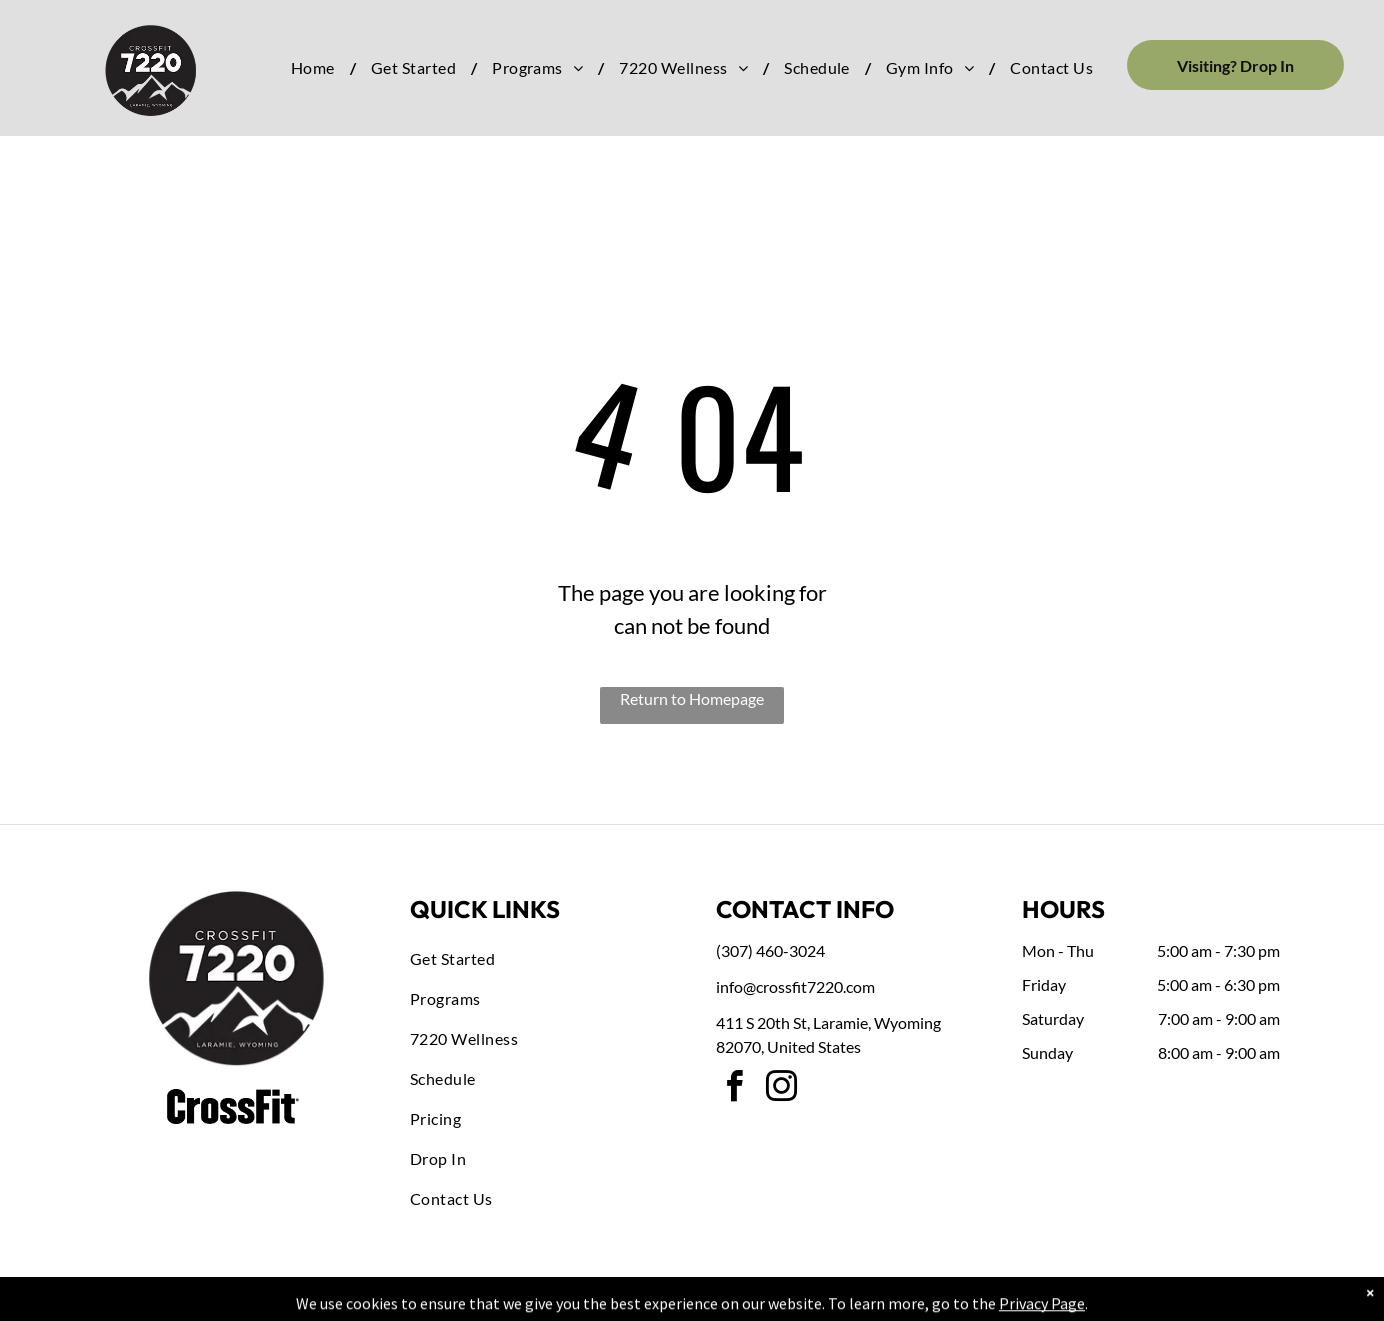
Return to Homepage (692, 698)
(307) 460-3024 (770, 950)
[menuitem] (316, 68)
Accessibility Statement (732, 1302)
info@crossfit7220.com (795, 986)
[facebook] (734, 1089)
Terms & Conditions (857, 1302)
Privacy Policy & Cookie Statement (567, 1302)
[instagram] (781, 1089)
